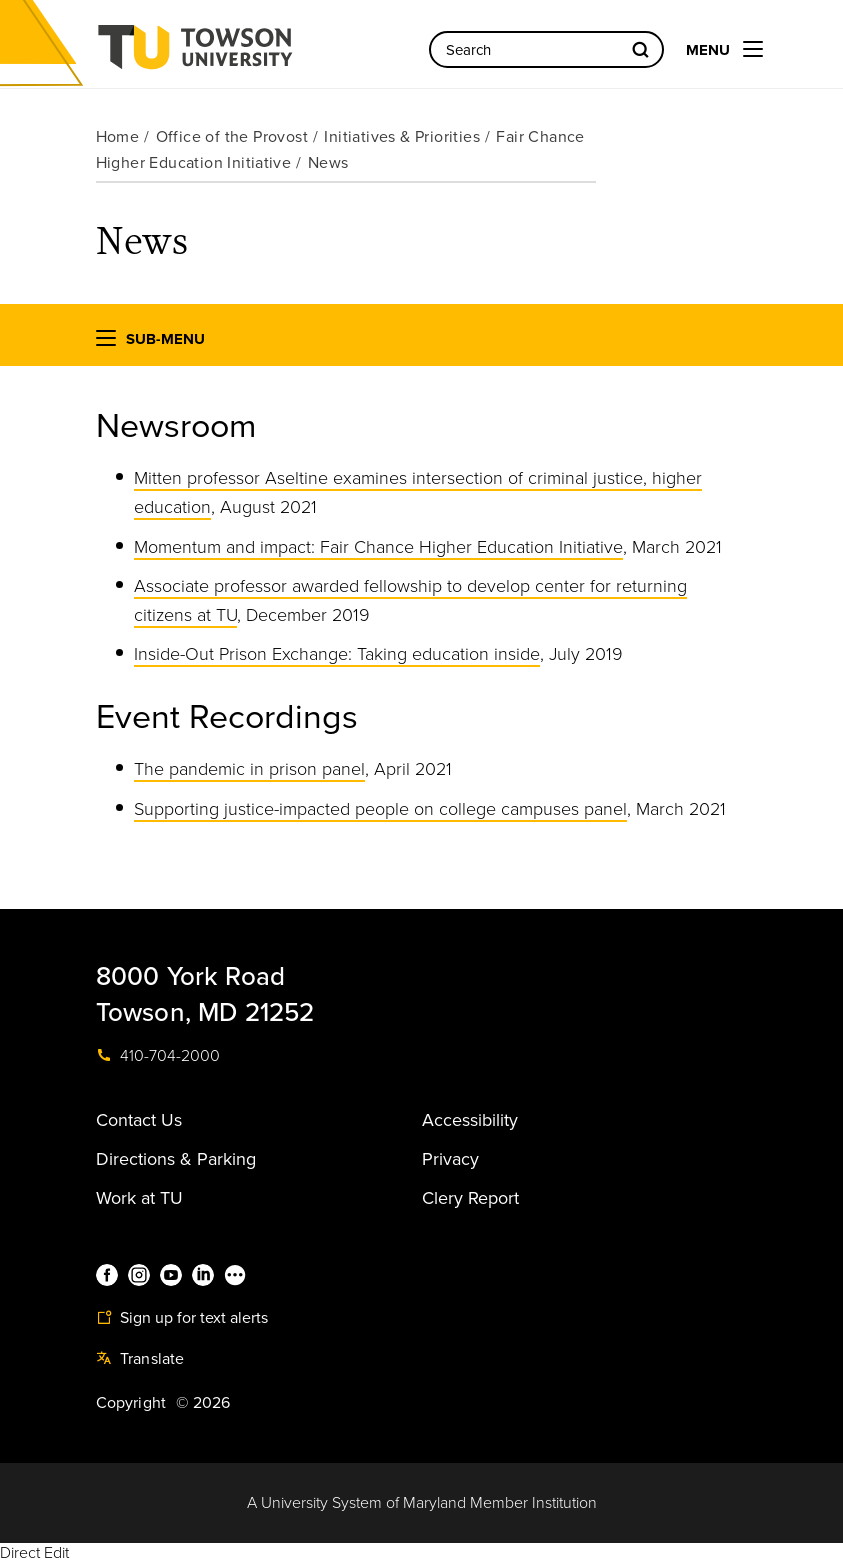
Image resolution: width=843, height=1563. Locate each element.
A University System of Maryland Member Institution (422, 1503)
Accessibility (470, 1120)
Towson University (248, 53)
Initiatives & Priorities (402, 137)
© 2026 (203, 1403)
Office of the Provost (232, 137)
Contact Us (139, 1120)
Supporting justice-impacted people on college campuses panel (380, 809)
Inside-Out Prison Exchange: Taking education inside (337, 654)
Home (118, 137)
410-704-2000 (158, 1056)
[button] (106, 342)
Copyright (131, 1403)
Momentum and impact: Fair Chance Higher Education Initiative (378, 547)
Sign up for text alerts (182, 1318)
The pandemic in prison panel (249, 769)
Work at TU (139, 1198)
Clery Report (470, 1198)
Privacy (450, 1159)
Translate (140, 1359)
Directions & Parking (176, 1159)
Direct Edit (34, 1553)
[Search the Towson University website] (546, 49)
